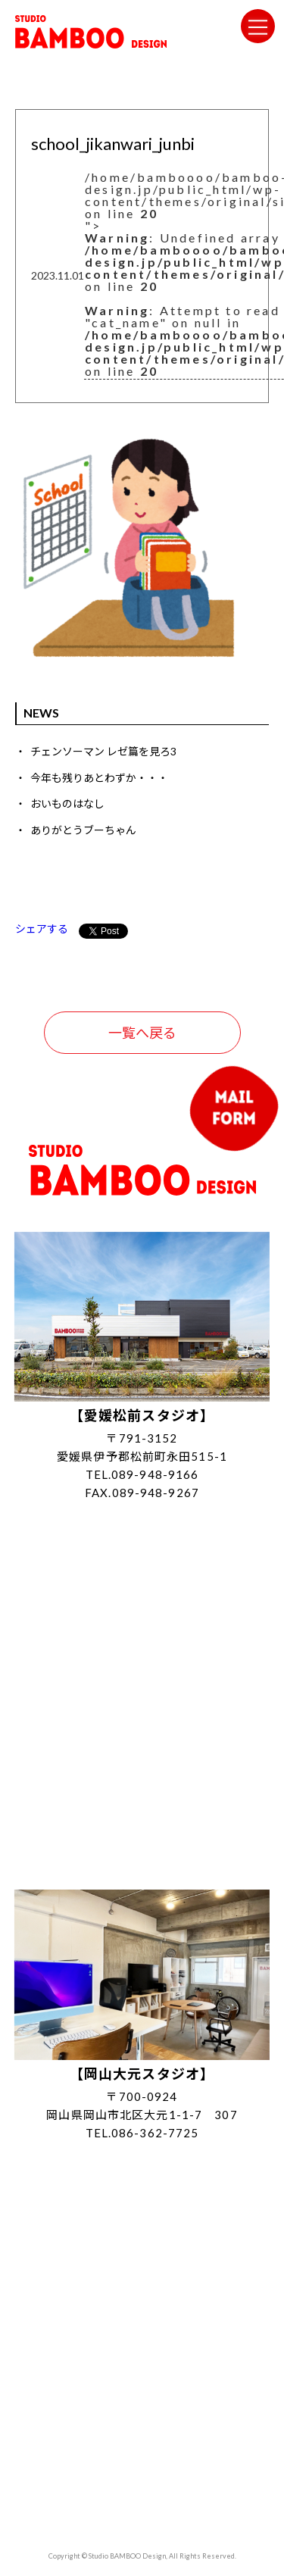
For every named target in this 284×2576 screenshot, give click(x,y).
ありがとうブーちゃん (83, 830)
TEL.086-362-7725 (142, 2133)
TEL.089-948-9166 (142, 1474)
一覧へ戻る (142, 1032)
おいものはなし (67, 803)
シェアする (41, 928)
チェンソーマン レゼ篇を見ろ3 (103, 751)
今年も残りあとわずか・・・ (99, 777)
